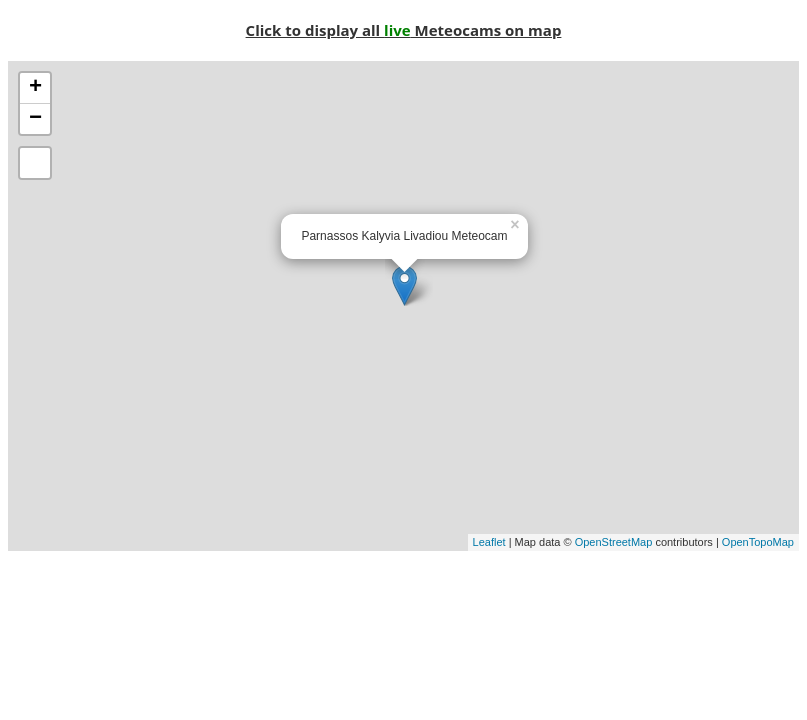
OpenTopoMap (758, 542)
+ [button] (35, 88)
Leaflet (489, 542)
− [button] (35, 119)
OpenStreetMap (614, 542)
